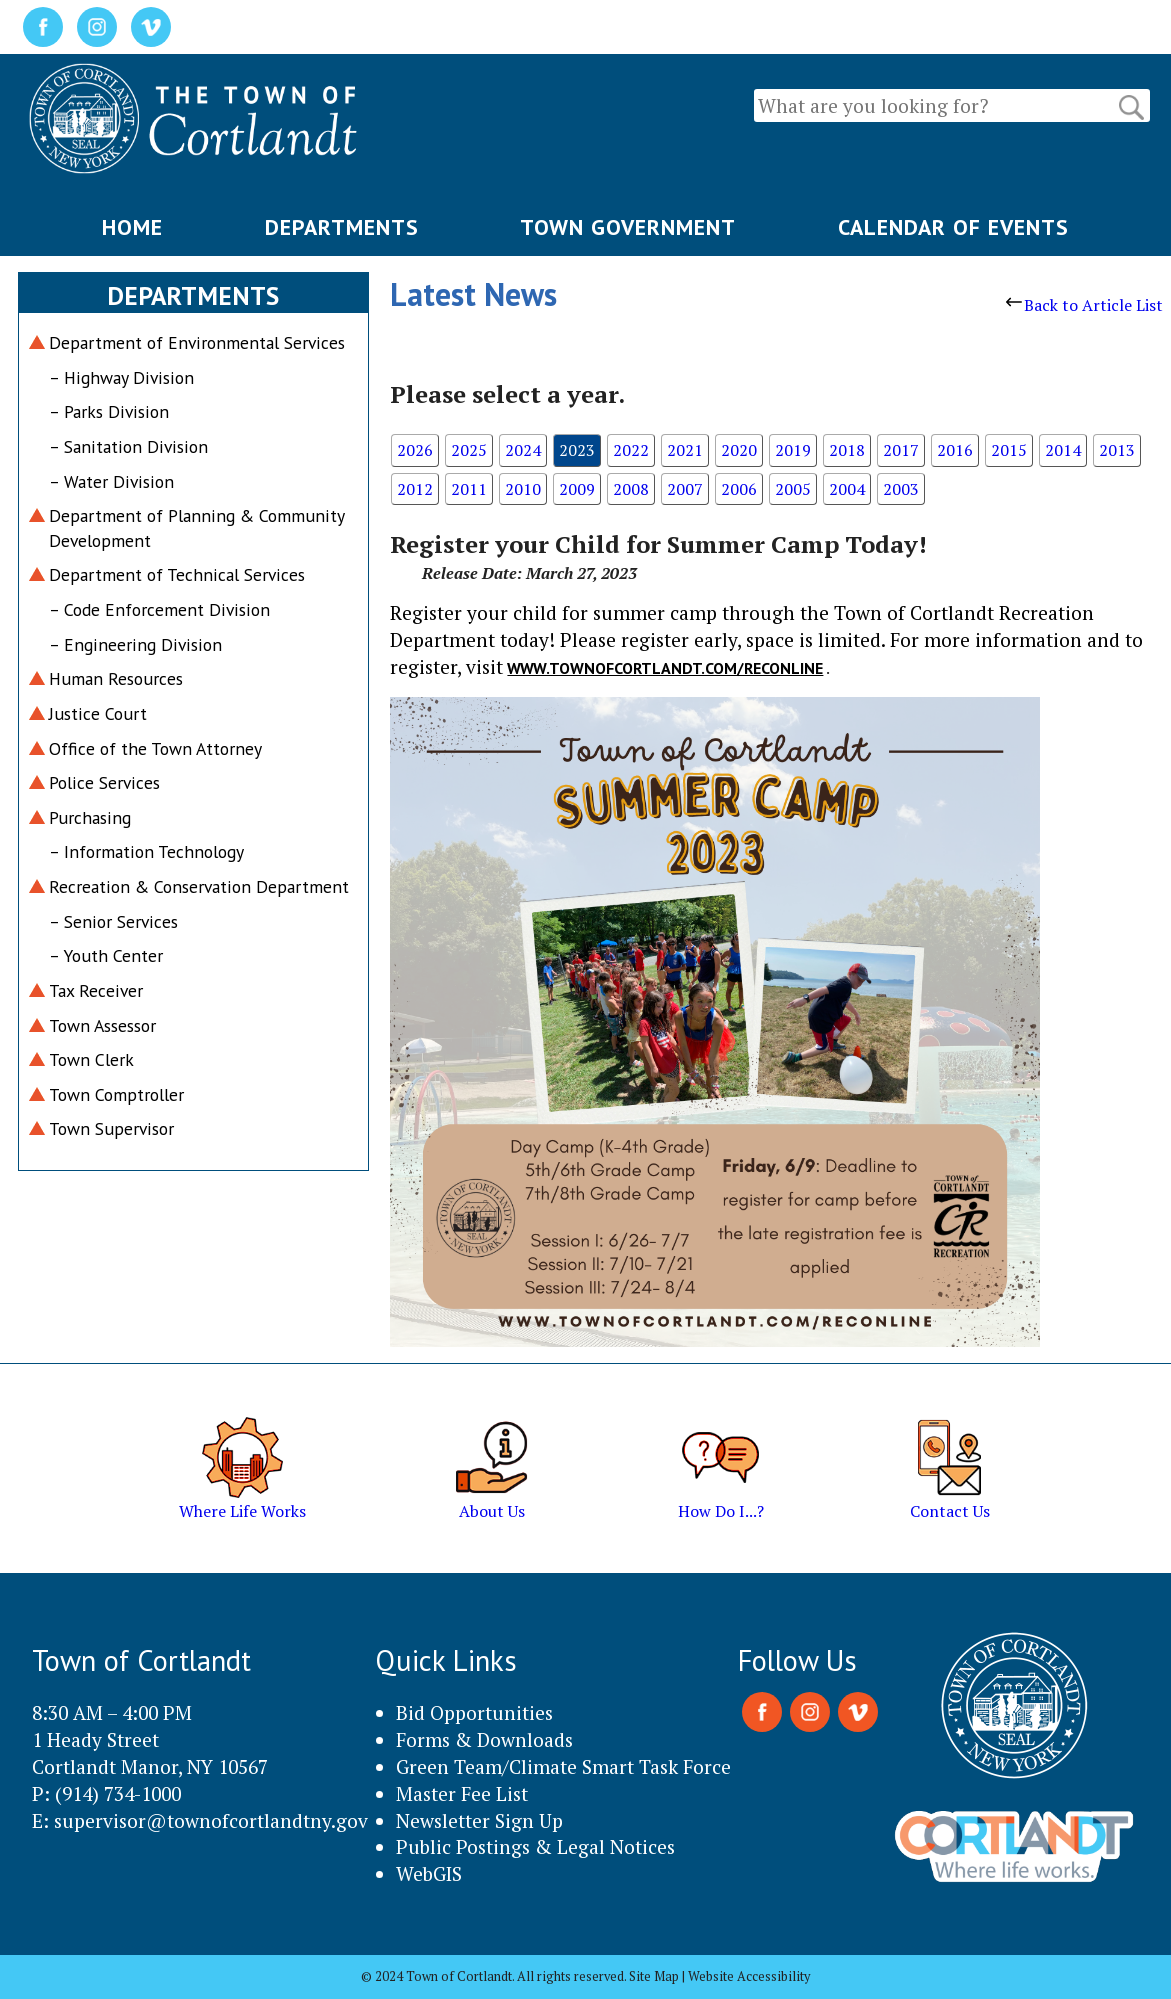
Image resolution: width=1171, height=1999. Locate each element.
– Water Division (111, 481)
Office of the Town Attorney (155, 748)
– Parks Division (109, 411)
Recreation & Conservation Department (199, 886)
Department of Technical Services (177, 574)
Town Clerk (91, 1059)
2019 (793, 450)
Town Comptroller (116, 1094)
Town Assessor (102, 1025)
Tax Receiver (96, 990)
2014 (1063, 450)
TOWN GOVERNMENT (628, 227)
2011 (469, 489)
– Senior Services (113, 921)
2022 (631, 450)
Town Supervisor (111, 1128)
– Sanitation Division (128, 446)
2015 (1009, 450)
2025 (469, 450)
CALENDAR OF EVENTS (953, 227)
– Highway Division (121, 377)
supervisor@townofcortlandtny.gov (211, 1820)
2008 (631, 489)
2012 (415, 489)
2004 (847, 489)
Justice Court (98, 713)
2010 (523, 489)
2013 (1117, 450)
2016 (955, 450)
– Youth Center (106, 955)
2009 (577, 489)
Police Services (104, 782)
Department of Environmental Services (197, 342)
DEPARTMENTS (342, 227)
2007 (685, 489)
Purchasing (90, 817)
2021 (685, 450)
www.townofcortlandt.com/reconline (665, 668)
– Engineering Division (135, 644)
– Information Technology (146, 851)
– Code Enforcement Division (159, 609)
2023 (577, 450)
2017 (901, 450)
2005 (793, 489)
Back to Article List (1084, 305)
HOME (132, 227)
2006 (739, 489)
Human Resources (116, 678)
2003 (901, 489)
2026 (415, 450)
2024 (523, 450)
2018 (847, 450)
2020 (739, 450)
